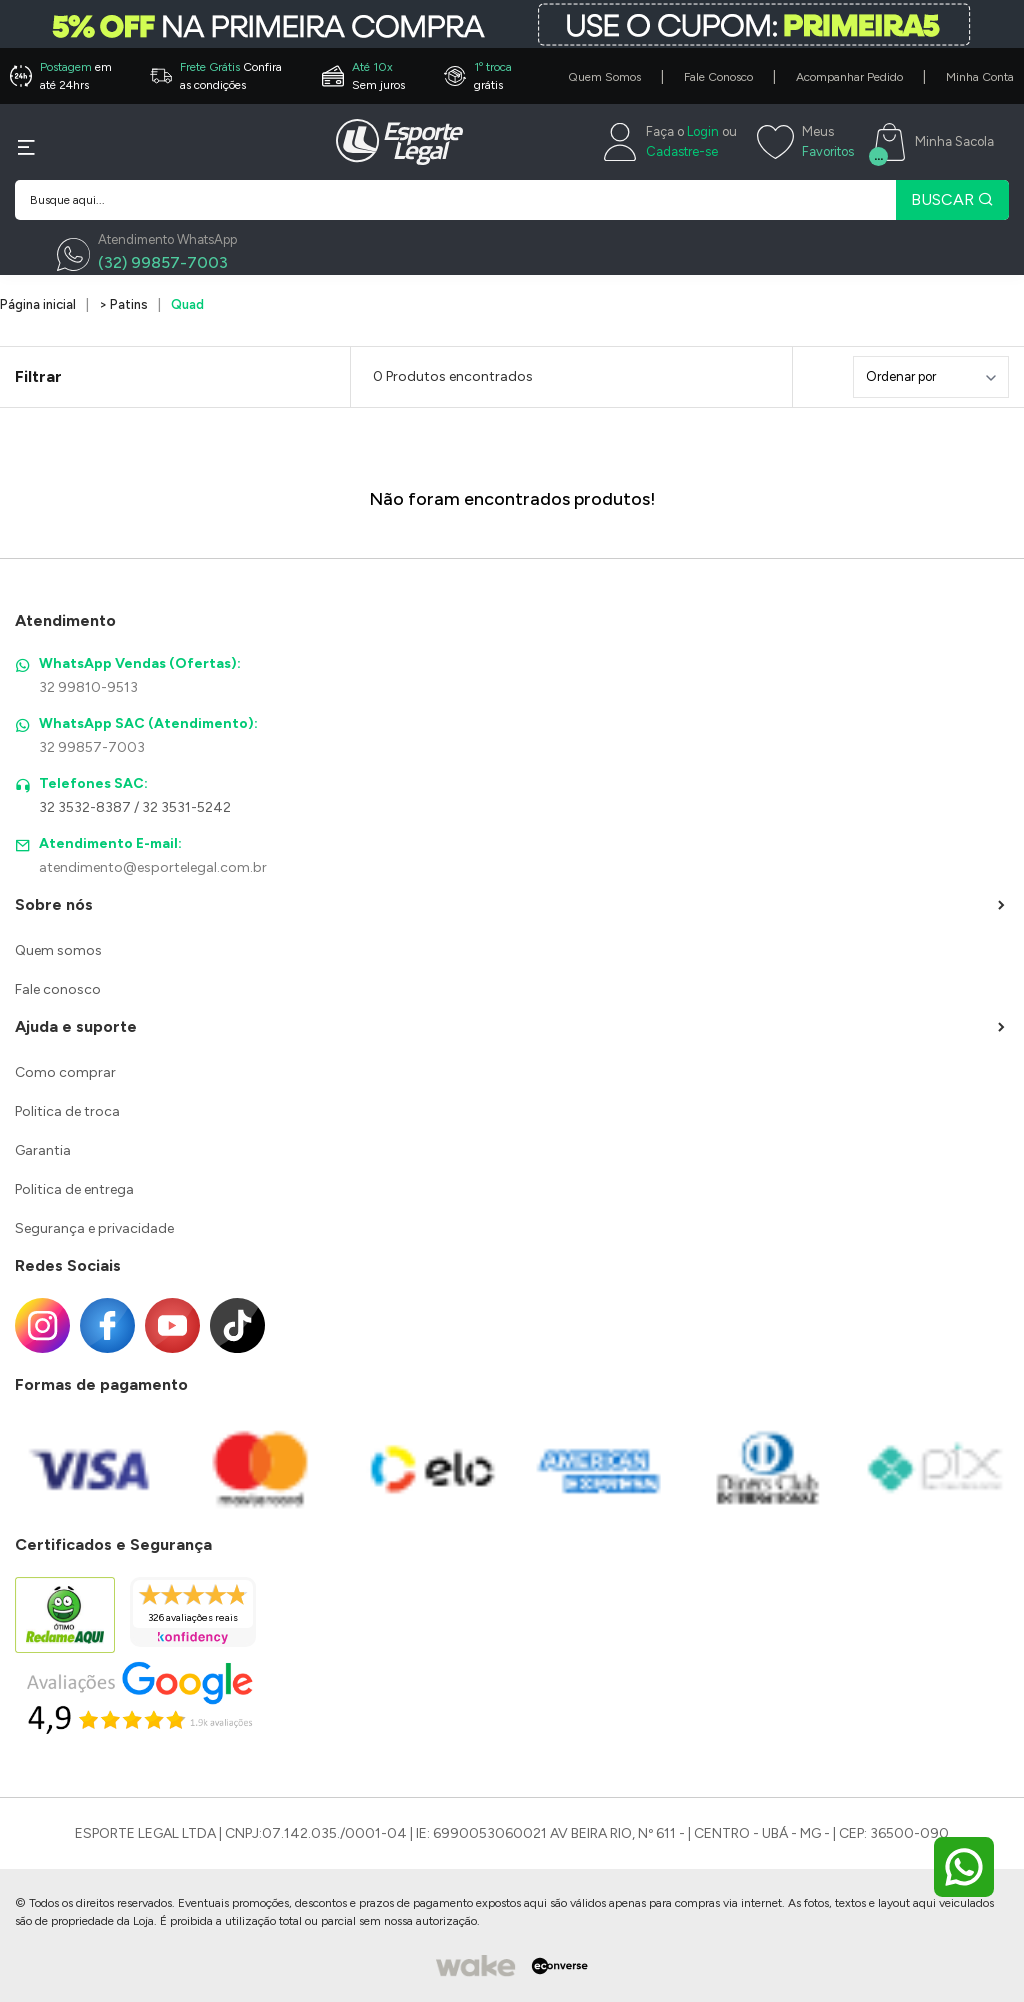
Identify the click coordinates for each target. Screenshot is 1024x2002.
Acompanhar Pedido (849, 77)
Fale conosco (58, 989)
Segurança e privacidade (94, 1228)
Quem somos (58, 950)
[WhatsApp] (147, 255)
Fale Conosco (718, 77)
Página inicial (38, 304)
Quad (187, 304)
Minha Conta (980, 77)
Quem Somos (604, 77)
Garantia (43, 1150)
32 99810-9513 (88, 687)
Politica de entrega (74, 1189)
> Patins (123, 304)
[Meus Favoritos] (805, 141)
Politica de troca (67, 1111)
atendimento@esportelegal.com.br (153, 867)
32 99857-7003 (92, 747)
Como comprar (65, 1072)
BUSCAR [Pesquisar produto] (952, 199)
